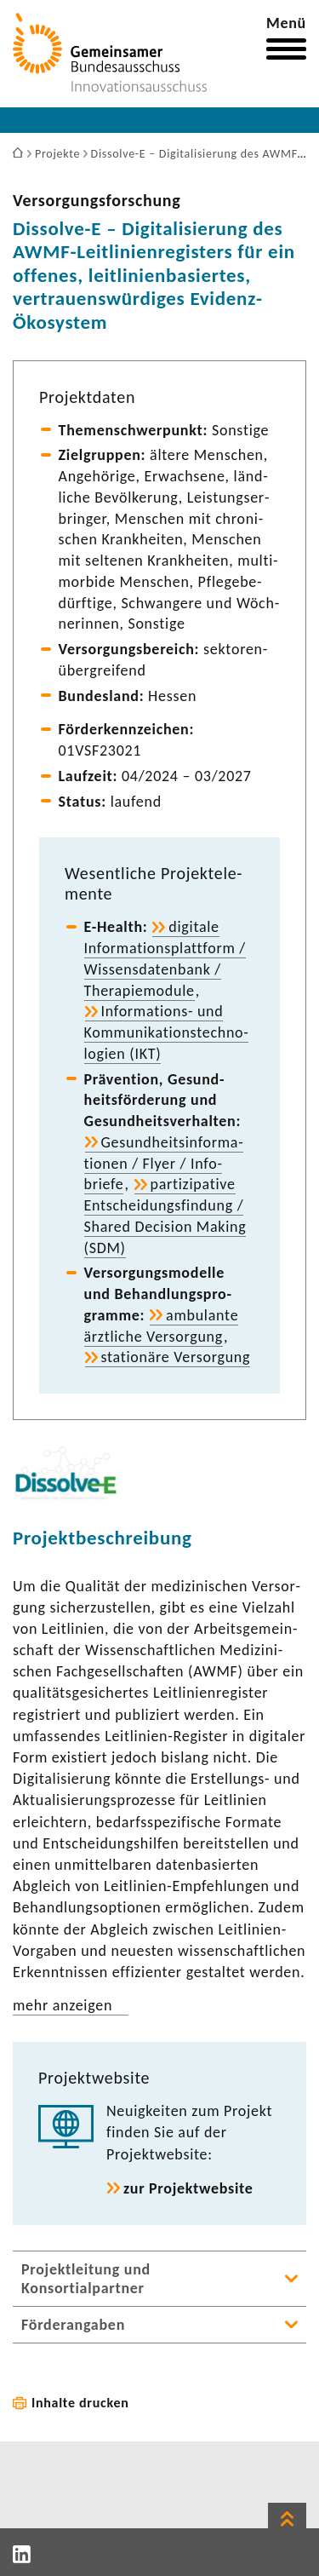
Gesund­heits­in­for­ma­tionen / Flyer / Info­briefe (163, 1163)
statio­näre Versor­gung (176, 1357)
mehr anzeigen (62, 2005)
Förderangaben (73, 2324)
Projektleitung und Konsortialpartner (86, 2278)
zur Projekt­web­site (188, 2188)
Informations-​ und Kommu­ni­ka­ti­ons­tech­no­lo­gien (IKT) (166, 1032)
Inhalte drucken (80, 2403)
